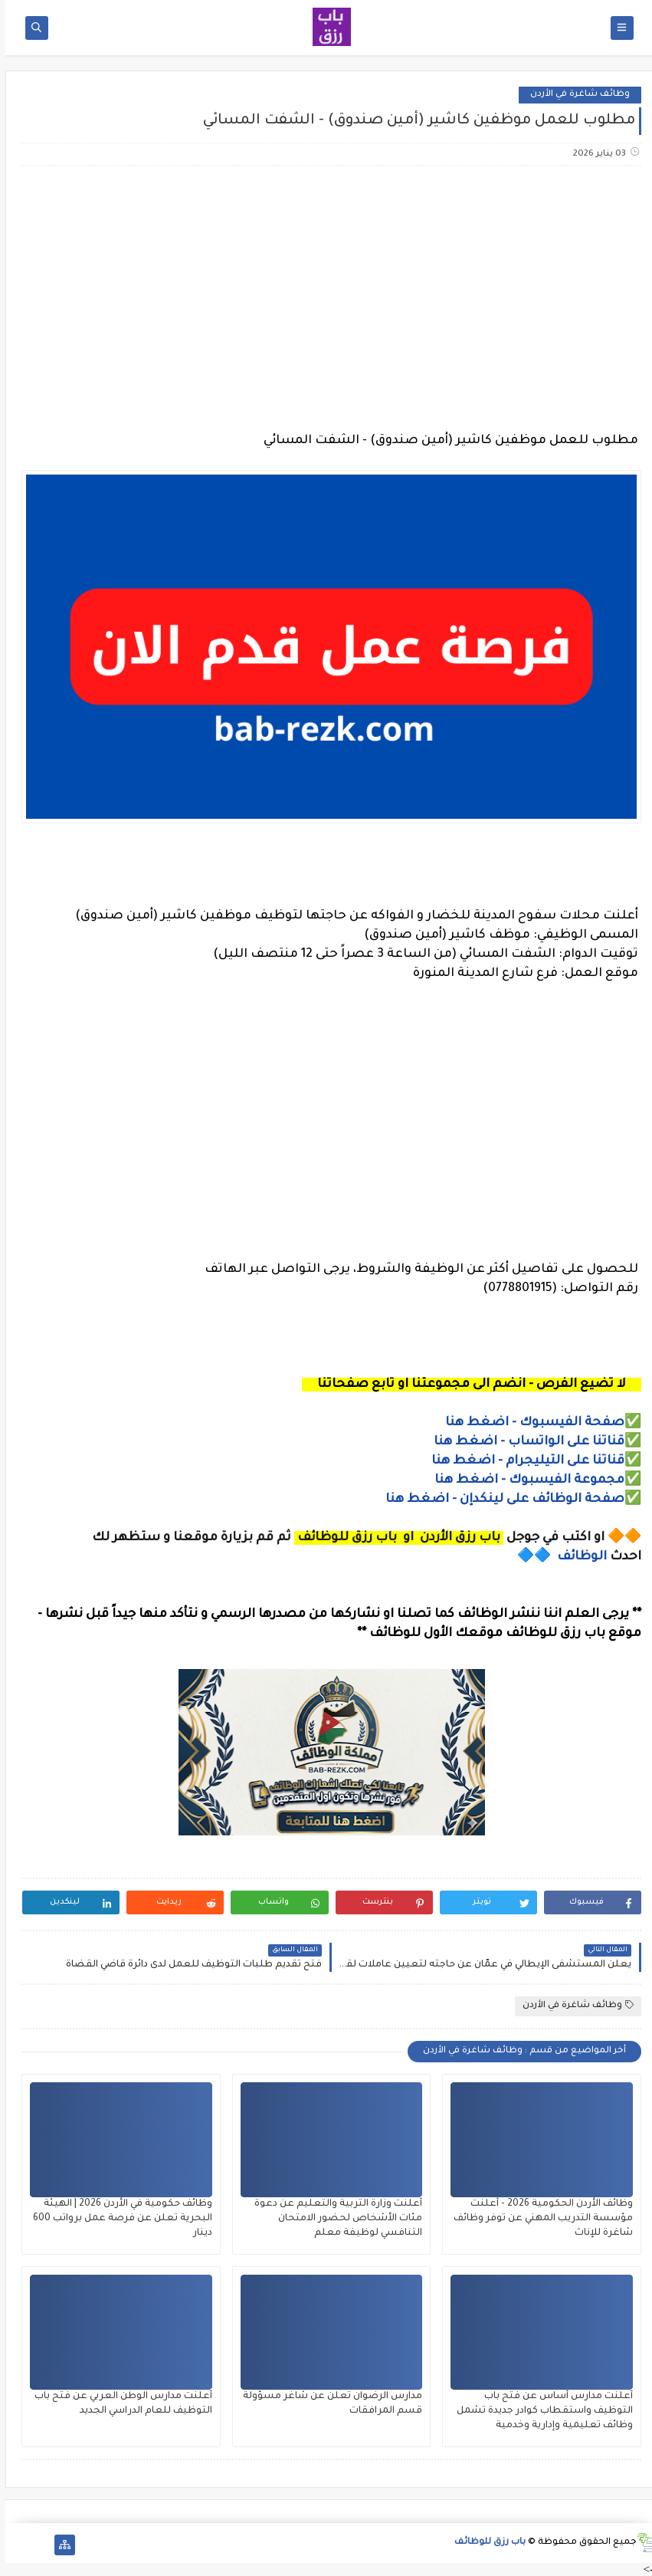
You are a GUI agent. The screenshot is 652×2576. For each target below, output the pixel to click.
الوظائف (575, 1557)
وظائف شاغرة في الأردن (574, 95)
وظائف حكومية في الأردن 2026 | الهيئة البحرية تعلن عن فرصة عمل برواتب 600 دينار (117, 2219)
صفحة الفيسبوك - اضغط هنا (529, 1423)
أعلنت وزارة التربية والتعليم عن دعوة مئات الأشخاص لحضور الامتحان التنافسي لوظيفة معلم (333, 2219)
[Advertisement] (325, 299)
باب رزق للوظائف (484, 2543)
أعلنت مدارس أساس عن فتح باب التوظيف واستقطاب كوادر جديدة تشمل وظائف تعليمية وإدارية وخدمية (539, 2411)
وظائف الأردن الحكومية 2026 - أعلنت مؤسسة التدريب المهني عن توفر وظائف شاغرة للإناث (537, 2219)
